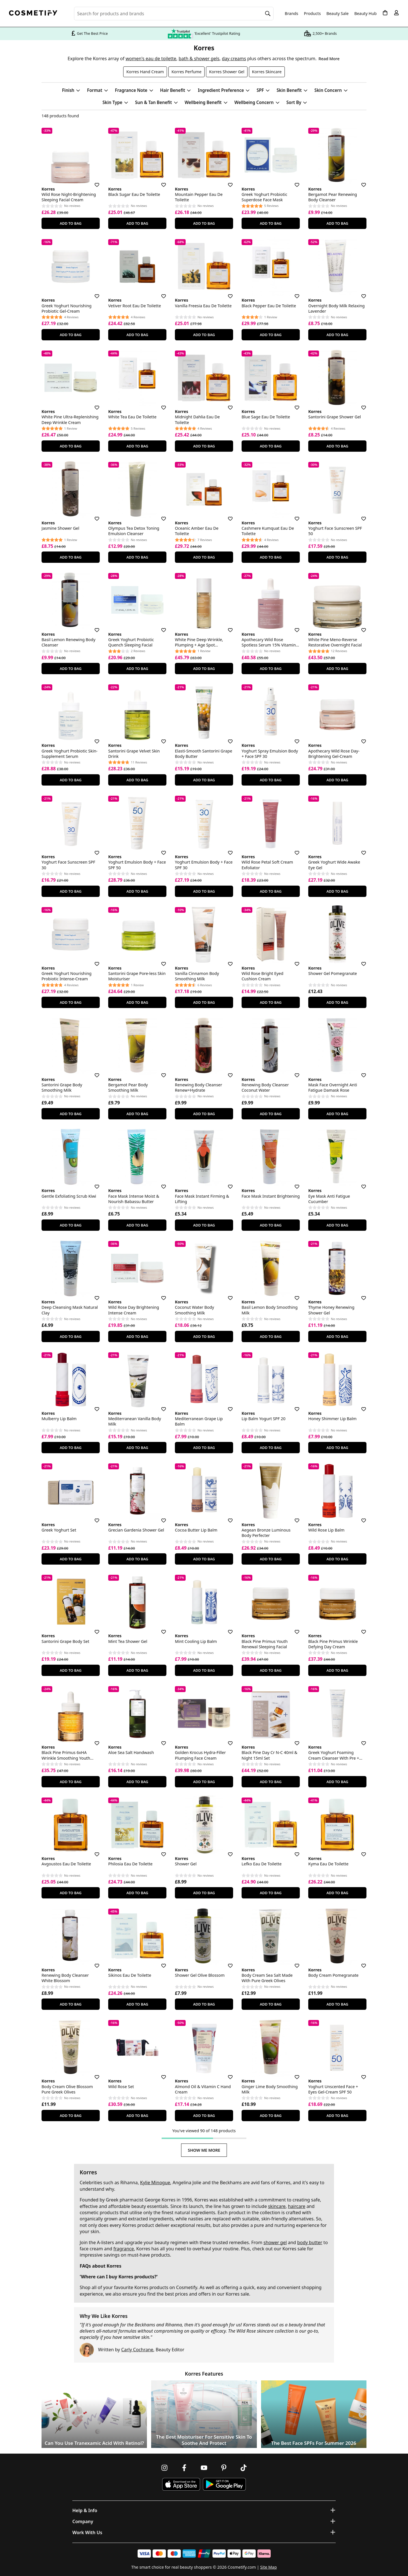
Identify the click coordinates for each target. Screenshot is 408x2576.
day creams (234, 58)
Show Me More (204, 2150)
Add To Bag (70, 223)
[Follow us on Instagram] (164, 2467)
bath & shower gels (199, 58)
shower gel (275, 2242)
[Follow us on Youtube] (204, 2467)
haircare (296, 2206)
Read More (328, 58)
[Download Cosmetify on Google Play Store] (224, 2484)
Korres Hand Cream (145, 71)
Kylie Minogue (155, 2182)
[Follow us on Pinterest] (223, 2467)
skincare (277, 2206)
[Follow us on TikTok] (243, 2467)
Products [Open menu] (312, 13)
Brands (291, 13)
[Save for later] (93, 181)
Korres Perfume (186, 71)
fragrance (123, 2249)
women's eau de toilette (150, 58)
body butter (309, 2242)
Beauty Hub (365, 13)
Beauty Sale (337, 13)
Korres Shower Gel (226, 71)
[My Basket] (385, 12)
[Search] (268, 13)
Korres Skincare (267, 71)
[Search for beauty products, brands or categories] (174, 13)
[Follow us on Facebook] (184, 2467)
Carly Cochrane (137, 2349)
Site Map (268, 2567)
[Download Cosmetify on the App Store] (181, 2484)
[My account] (396, 12)
